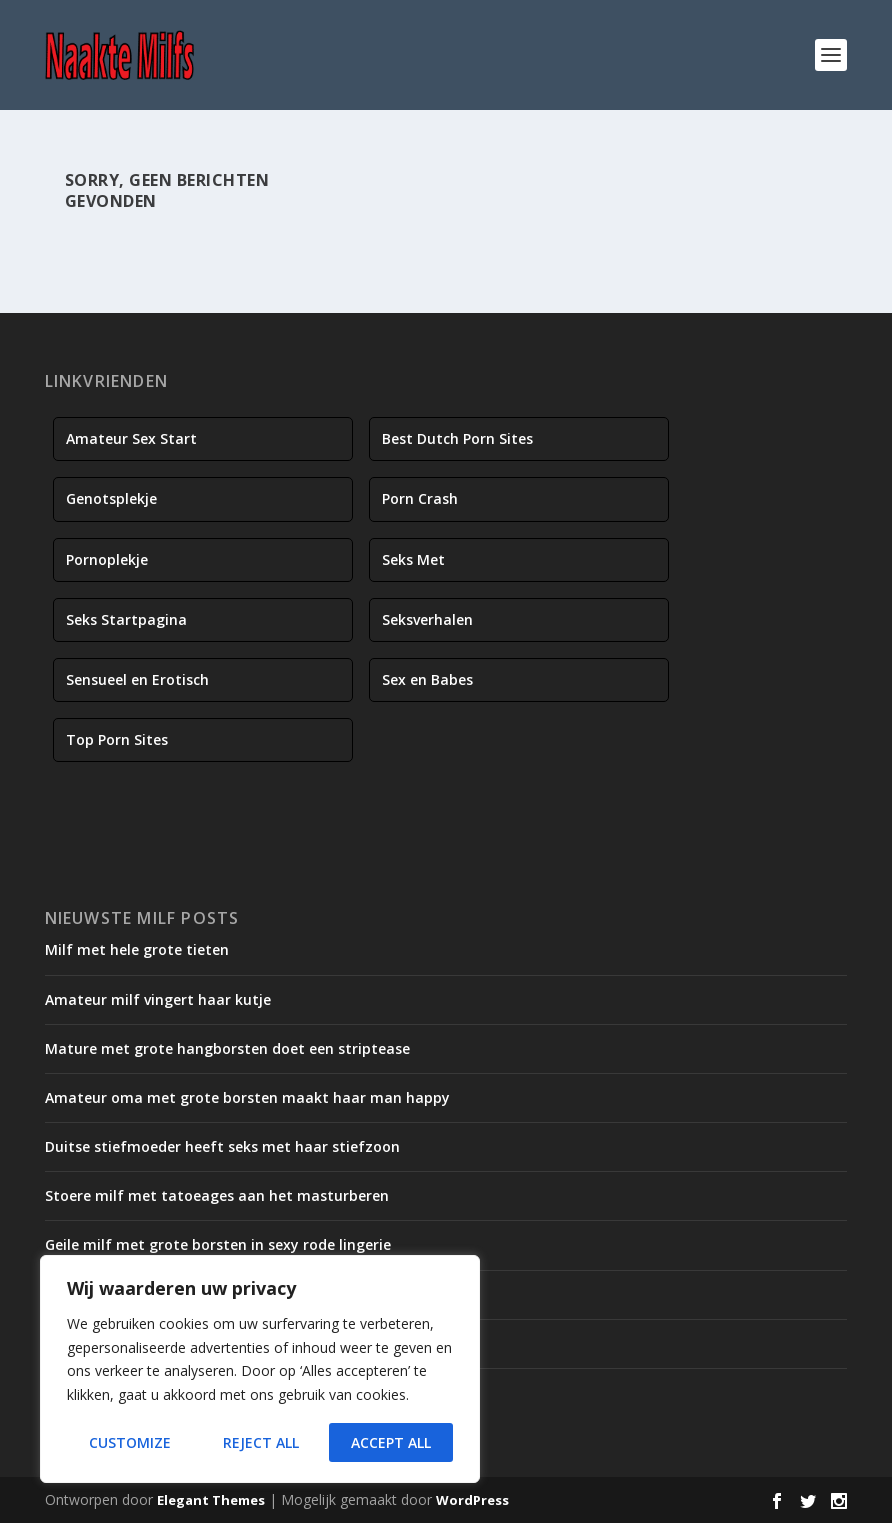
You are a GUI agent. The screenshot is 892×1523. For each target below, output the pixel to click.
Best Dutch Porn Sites (457, 438)
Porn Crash (420, 498)
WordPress (472, 1500)
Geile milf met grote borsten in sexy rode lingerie (218, 1244)
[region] (260, 1369)
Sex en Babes (427, 679)
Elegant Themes (211, 1500)
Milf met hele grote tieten (137, 949)
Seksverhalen (427, 619)
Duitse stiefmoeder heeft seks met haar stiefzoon (222, 1146)
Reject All (261, 1442)
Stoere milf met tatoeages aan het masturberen (217, 1195)
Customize (130, 1442)
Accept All (391, 1442)
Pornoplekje (107, 559)
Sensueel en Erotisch (137, 679)
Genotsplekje (111, 498)
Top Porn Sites (117, 739)
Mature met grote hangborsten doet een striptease (227, 1048)
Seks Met (413, 559)
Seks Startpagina (126, 619)
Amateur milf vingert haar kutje (158, 999)
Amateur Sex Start (131, 438)
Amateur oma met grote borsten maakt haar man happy (247, 1097)
